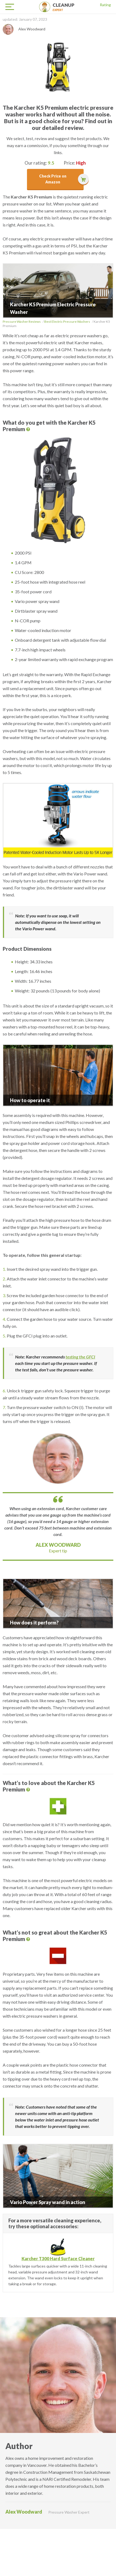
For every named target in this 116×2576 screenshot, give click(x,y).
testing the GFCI (80, 1356)
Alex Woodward (58, 1545)
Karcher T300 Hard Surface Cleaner (58, 2258)
